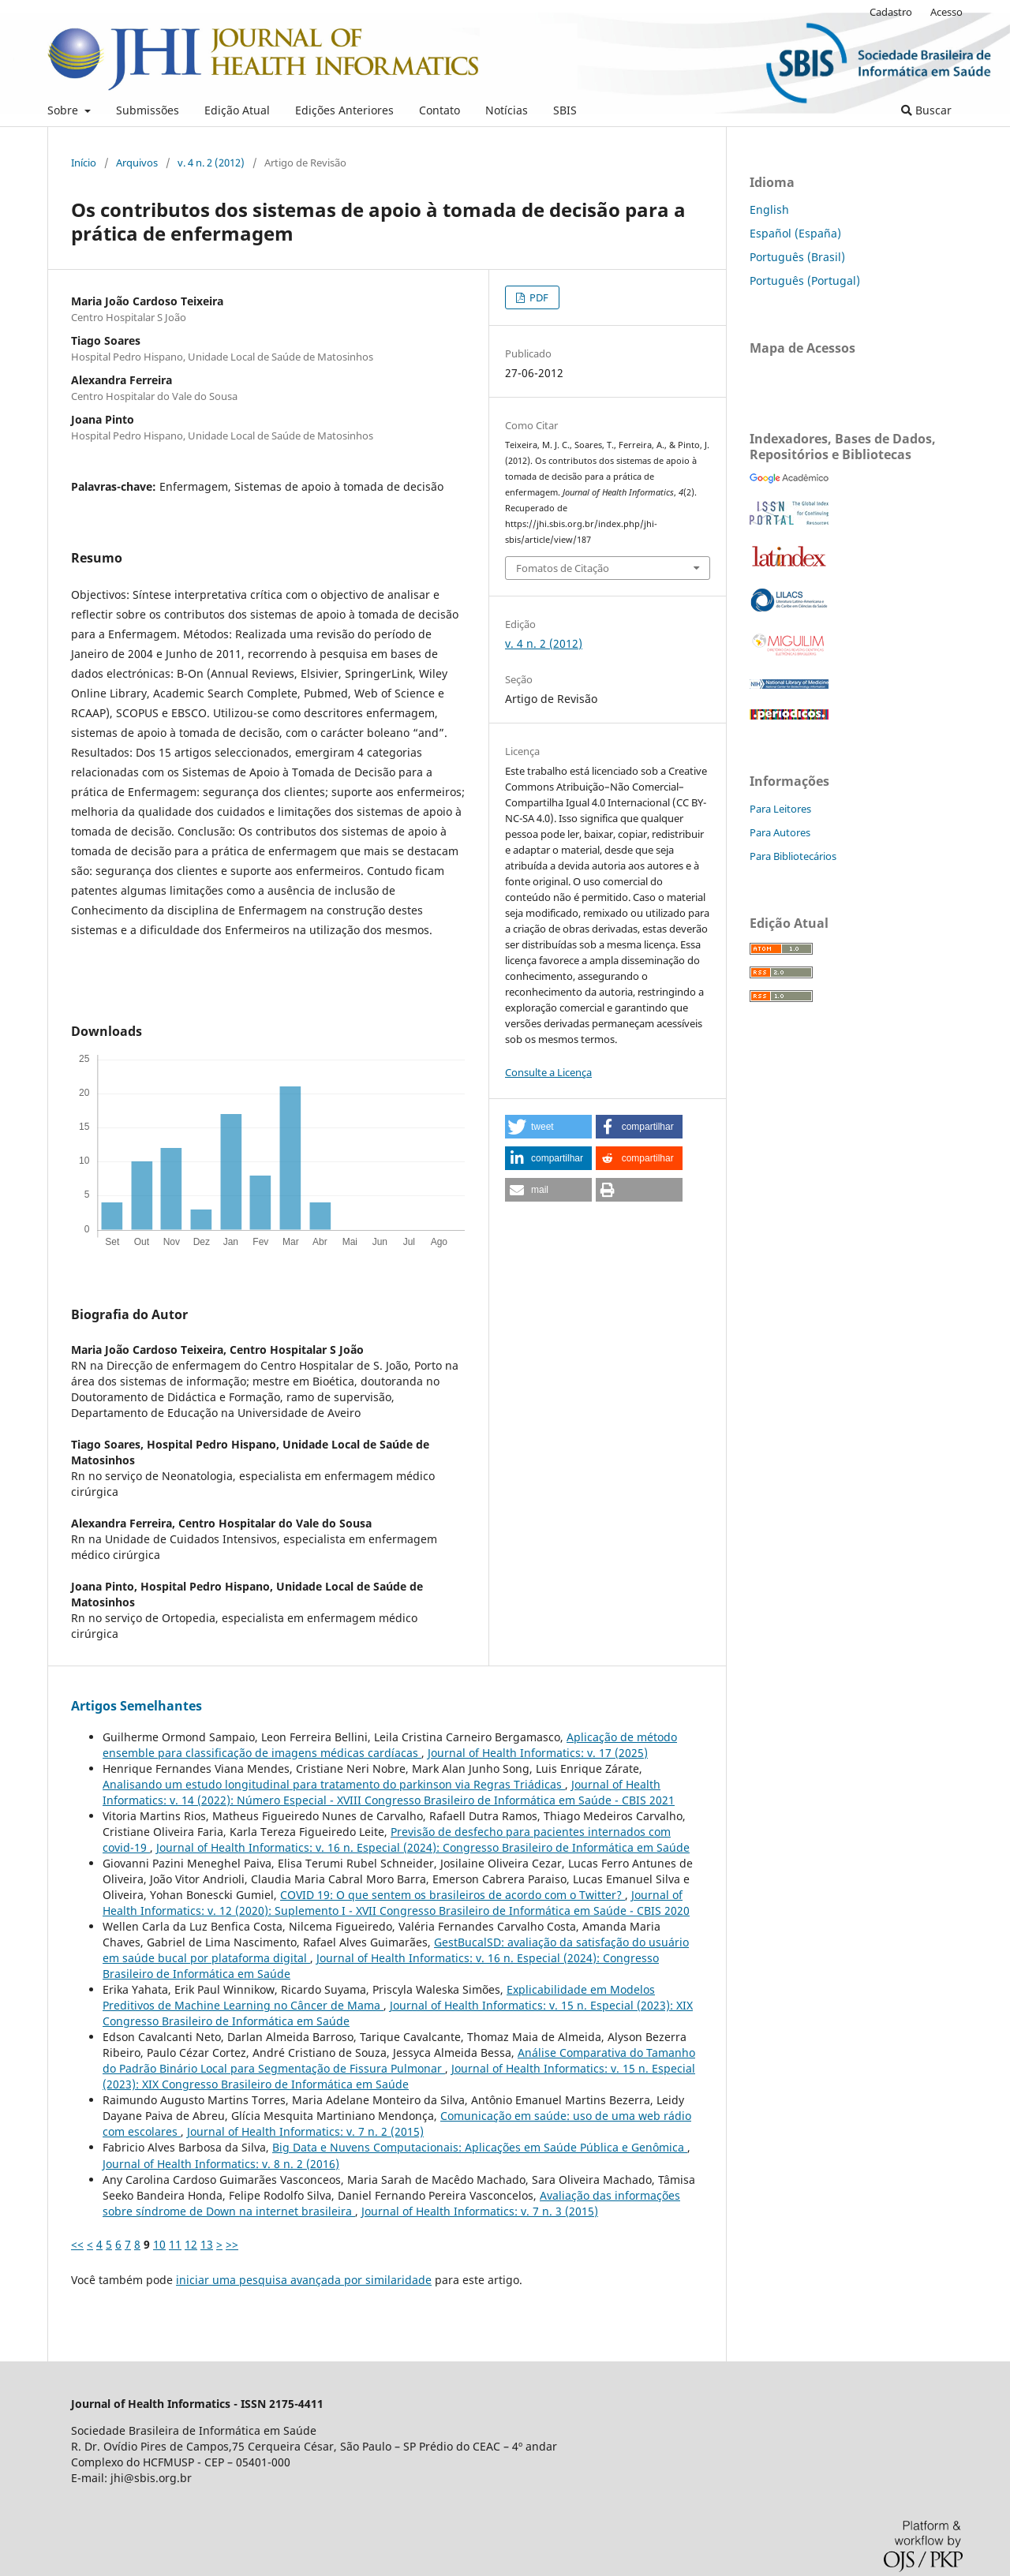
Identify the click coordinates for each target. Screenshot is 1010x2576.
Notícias (506, 110)
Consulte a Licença (548, 1072)
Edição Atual (237, 110)
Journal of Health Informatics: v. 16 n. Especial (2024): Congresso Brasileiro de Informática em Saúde (423, 1847)
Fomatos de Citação (562, 568)
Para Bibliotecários (793, 856)
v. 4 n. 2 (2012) (211, 162)
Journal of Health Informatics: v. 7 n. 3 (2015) (479, 2211)
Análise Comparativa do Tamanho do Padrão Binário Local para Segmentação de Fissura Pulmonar (399, 2060)
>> (232, 2244)
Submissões (147, 110)
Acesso (946, 12)
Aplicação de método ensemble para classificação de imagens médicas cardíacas (390, 1744)
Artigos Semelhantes (136, 1705)
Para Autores (780, 832)
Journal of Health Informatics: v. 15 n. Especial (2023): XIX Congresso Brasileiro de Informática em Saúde (399, 2076)
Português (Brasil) (797, 256)
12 (191, 2244)
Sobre (64, 110)
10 (159, 2244)
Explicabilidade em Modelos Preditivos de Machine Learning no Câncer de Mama (379, 1997)
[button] (548, 1126)
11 (175, 2244)
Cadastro (891, 12)
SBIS (565, 110)
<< (77, 2244)
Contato (439, 110)
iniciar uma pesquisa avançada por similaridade (304, 2279)
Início (83, 162)
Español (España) (795, 233)
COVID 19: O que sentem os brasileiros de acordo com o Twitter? (452, 1894)
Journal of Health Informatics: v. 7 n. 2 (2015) (305, 2131)
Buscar (926, 110)
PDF (537, 297)
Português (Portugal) (805, 280)
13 (206, 2244)
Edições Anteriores (344, 110)
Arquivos (137, 162)
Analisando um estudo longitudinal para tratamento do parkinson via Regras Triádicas (334, 1784)
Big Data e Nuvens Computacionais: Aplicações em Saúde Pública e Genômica (479, 2147)
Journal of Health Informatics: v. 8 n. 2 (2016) (221, 2163)
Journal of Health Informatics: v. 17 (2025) (538, 1752)
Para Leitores (780, 809)
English (769, 209)
